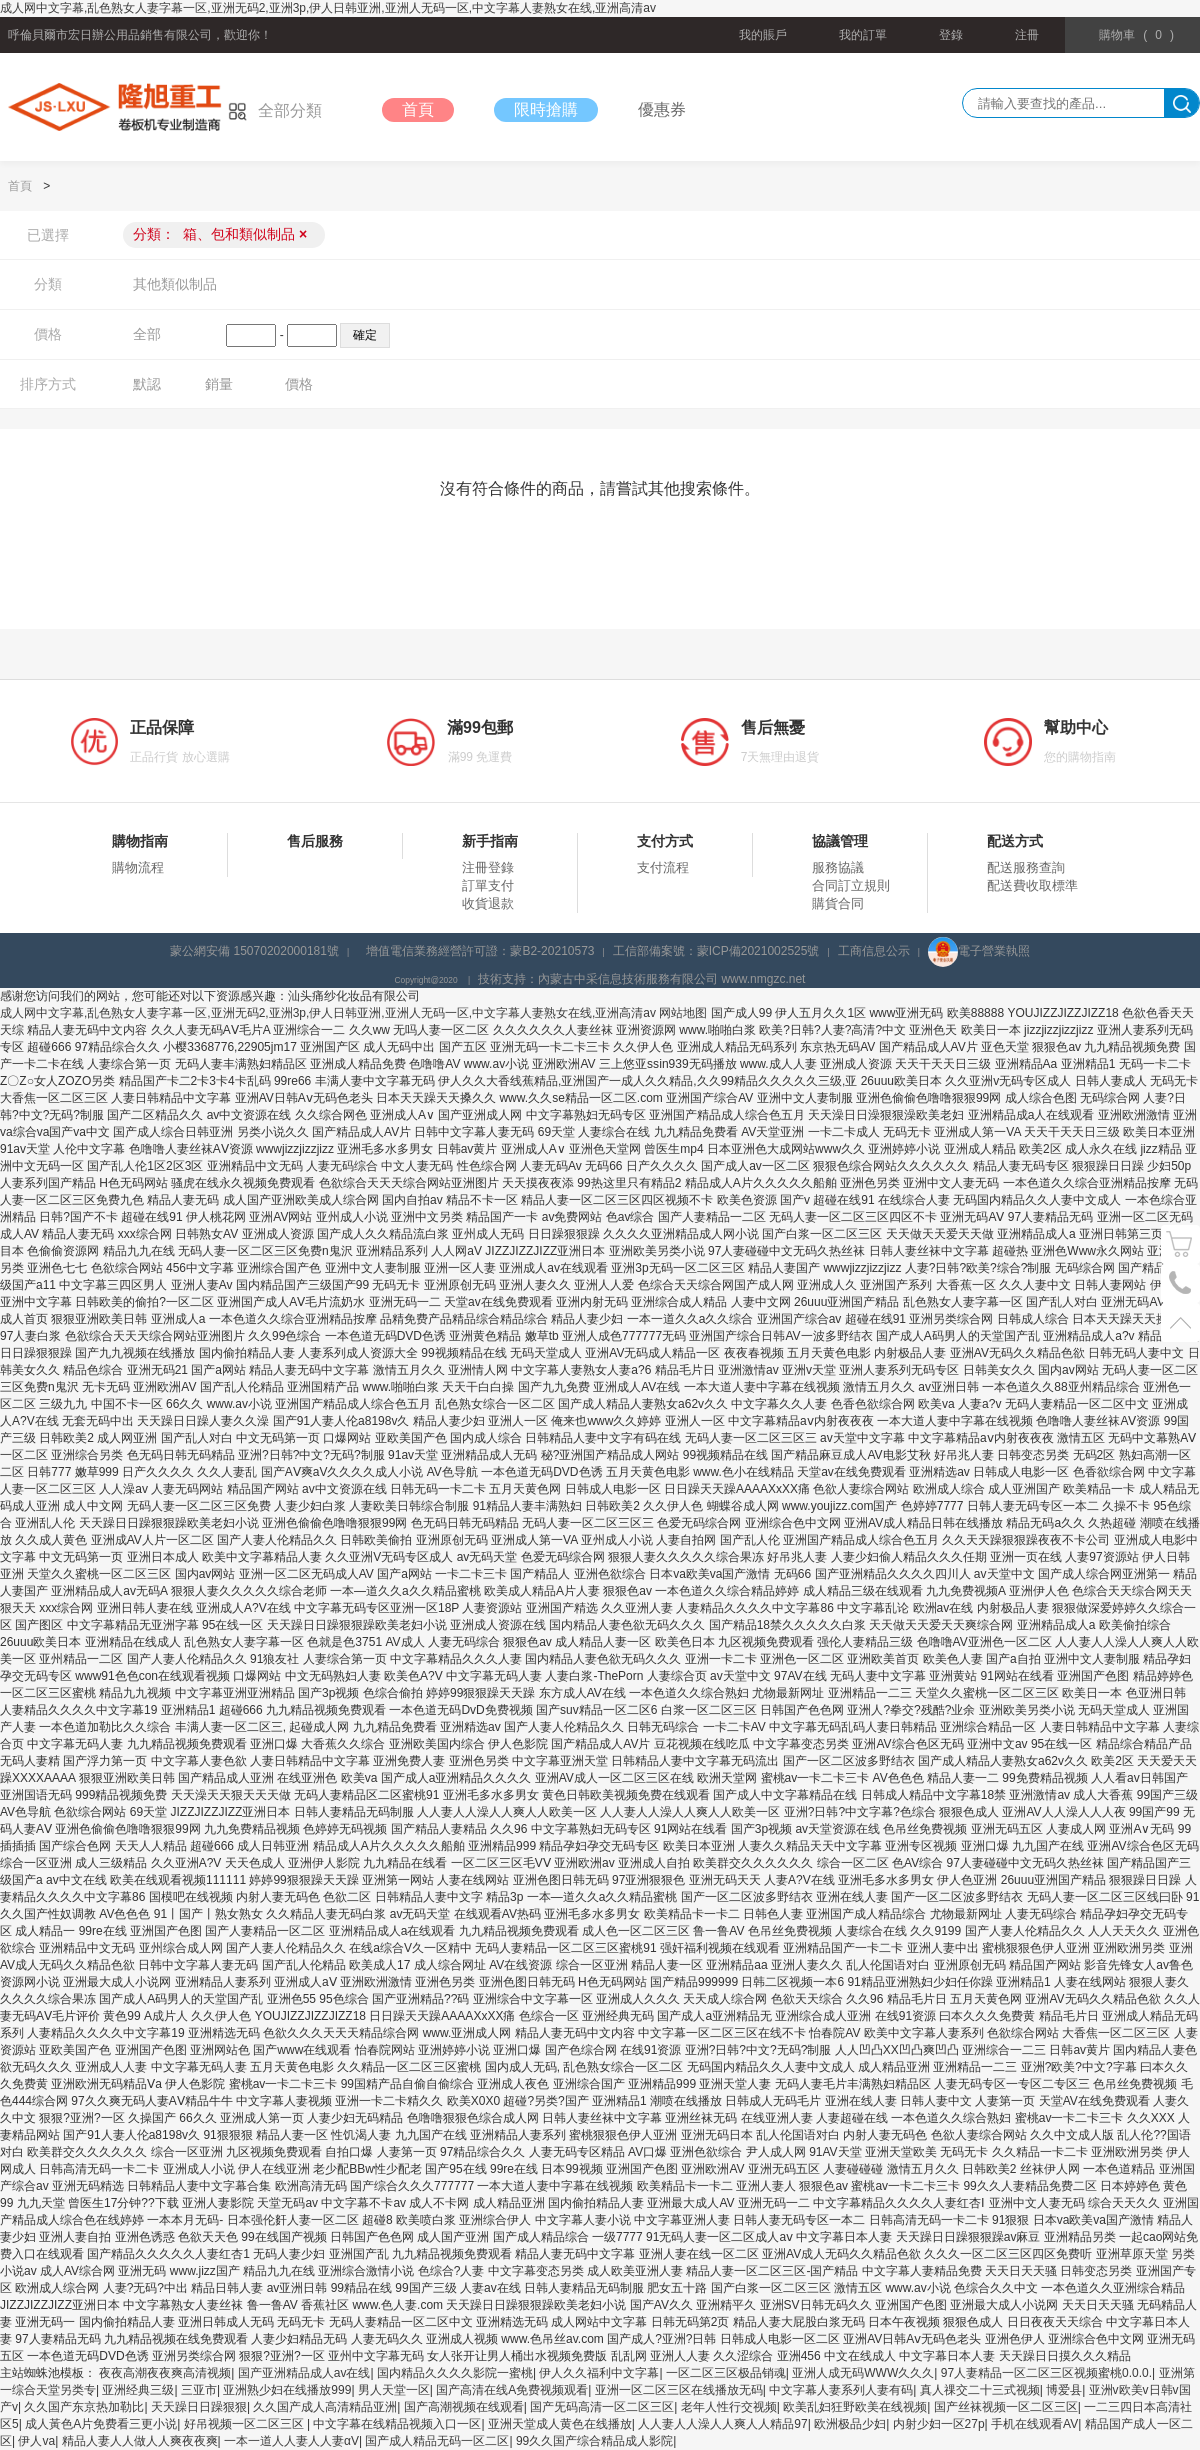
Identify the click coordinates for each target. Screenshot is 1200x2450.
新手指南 (490, 841)
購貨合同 (838, 903)
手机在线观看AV (1034, 2424)
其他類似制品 (175, 284)
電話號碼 (1180, 1283)
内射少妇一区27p (939, 2424)
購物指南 (140, 841)
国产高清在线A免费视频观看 (512, 2390)
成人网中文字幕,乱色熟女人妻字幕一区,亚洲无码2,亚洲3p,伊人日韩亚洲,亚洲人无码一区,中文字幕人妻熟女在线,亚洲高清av (328, 8)
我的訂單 (863, 35)
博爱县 (1064, 2390)
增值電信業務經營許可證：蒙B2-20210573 (480, 951)
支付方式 (665, 841)
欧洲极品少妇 (850, 2424)
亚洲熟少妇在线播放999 (287, 2390)
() (1136, 35)
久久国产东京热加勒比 (84, 2407)
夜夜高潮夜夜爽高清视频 (165, 2373)
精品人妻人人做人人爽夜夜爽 (140, 2441)
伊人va (36, 2441)
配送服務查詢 (1026, 867)
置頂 (1180, 1322)
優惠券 (662, 109)
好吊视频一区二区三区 (245, 2424)
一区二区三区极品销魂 (726, 2373)
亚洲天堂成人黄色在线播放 (560, 2424)
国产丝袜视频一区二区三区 (1006, 2407)
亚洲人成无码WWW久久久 (863, 2373)
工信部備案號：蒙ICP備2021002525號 (716, 951)
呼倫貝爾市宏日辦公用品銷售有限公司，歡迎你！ (140, 35)
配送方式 (1015, 841)
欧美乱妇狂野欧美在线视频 (855, 2407)
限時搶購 (546, 109)
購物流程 (138, 867)
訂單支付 (488, 885)
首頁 (418, 109)
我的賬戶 (763, 35)
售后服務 (315, 841)
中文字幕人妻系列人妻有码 (841, 2390)
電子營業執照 (979, 951)
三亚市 (199, 2390)
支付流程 (663, 867)
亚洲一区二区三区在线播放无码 (679, 2390)
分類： (220, 234)
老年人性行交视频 (729, 2407)
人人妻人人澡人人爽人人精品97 (722, 2424)
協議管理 (840, 841)
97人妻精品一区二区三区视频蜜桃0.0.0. (1046, 2373)
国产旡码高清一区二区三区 (602, 2407)
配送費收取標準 (1032, 885)
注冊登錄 (488, 867)
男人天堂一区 (394, 2390)
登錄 (951, 35)
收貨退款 (488, 903)
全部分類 (275, 110)
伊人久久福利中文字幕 (599, 2373)
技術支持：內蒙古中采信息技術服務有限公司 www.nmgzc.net (641, 979)
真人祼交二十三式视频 (980, 2390)
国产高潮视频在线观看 (464, 2407)
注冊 (1027, 35)
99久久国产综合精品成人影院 (594, 2441)
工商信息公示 (874, 951)
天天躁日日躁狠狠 (199, 2407)
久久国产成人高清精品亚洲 (325, 2407)
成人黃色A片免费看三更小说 (101, 2424)
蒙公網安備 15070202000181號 (254, 951)
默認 (147, 384)
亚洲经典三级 (138, 2390)
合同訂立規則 (851, 885)
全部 (147, 334)
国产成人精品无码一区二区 (437, 2441)
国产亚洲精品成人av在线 (304, 2373)
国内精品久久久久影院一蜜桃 (455, 2373)
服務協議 (838, 867)
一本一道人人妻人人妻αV (291, 2441)
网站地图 (683, 1013)
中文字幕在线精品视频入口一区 (397, 2424)
